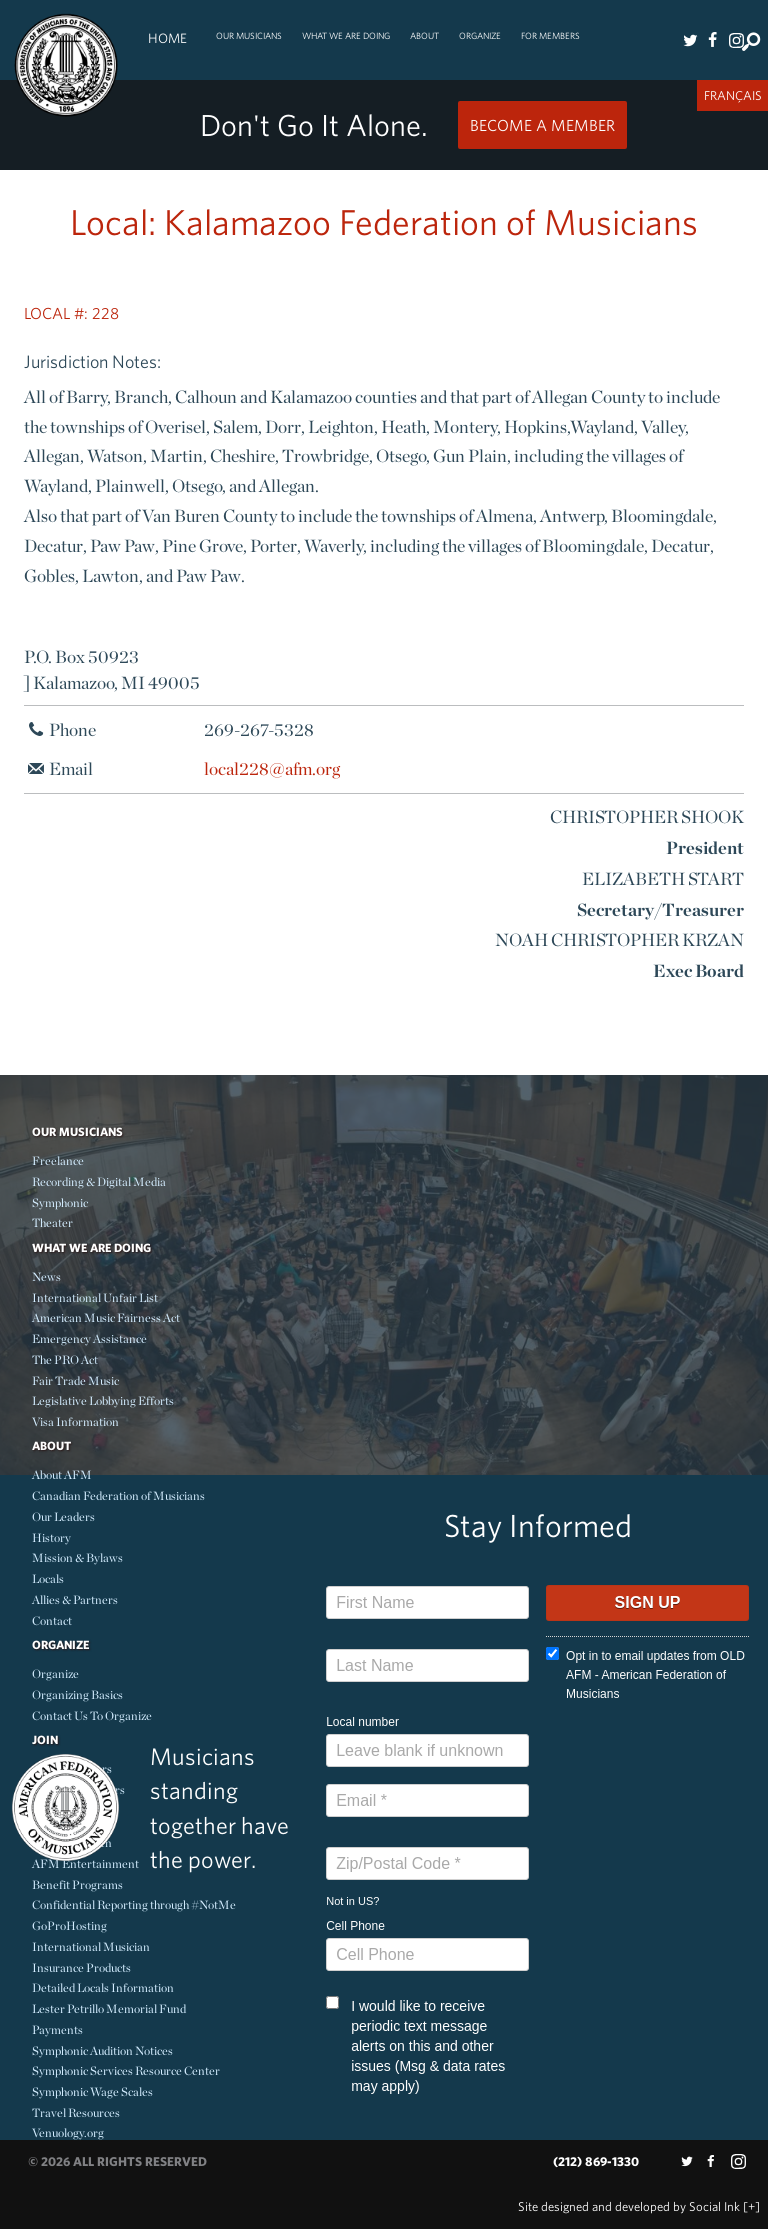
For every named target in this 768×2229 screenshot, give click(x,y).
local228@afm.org (272, 768)
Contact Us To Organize (92, 1715)
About (424, 35)
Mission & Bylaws (77, 1557)
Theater (52, 1222)
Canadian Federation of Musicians (118, 1495)
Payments (57, 2029)
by (629, 2206)
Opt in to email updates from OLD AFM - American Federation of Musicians (645, 1674)
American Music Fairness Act (106, 1317)
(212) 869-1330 (596, 2161)
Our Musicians (249, 35)
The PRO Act (65, 1359)
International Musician (91, 1946)
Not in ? (352, 1901)
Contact (52, 1620)
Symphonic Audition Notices (102, 2050)
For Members (550, 35)
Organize (480, 35)
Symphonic (60, 1202)
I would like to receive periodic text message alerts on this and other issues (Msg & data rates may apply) (415, 2045)
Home (167, 38)
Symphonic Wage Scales (92, 2091)
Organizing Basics (77, 1694)
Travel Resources (76, 2112)
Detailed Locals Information (103, 1987)
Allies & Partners (75, 1599)
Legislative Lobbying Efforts (103, 1400)
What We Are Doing (346, 35)
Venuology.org (68, 2132)
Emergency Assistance (89, 1338)
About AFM (62, 1474)
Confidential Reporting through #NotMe (134, 1904)
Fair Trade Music (75, 1380)
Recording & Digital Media (99, 1181)
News (46, 1276)
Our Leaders (63, 1516)
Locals (48, 1578)
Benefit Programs (77, 1884)
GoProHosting (69, 1925)
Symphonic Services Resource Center (126, 2070)
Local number (362, 1722)
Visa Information (75, 1421)
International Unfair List (95, 1297)
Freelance (58, 1160)
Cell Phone (355, 1926)
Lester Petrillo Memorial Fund (109, 2008)
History (51, 1537)
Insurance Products (81, 1967)
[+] (751, 2206)
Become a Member (542, 125)
